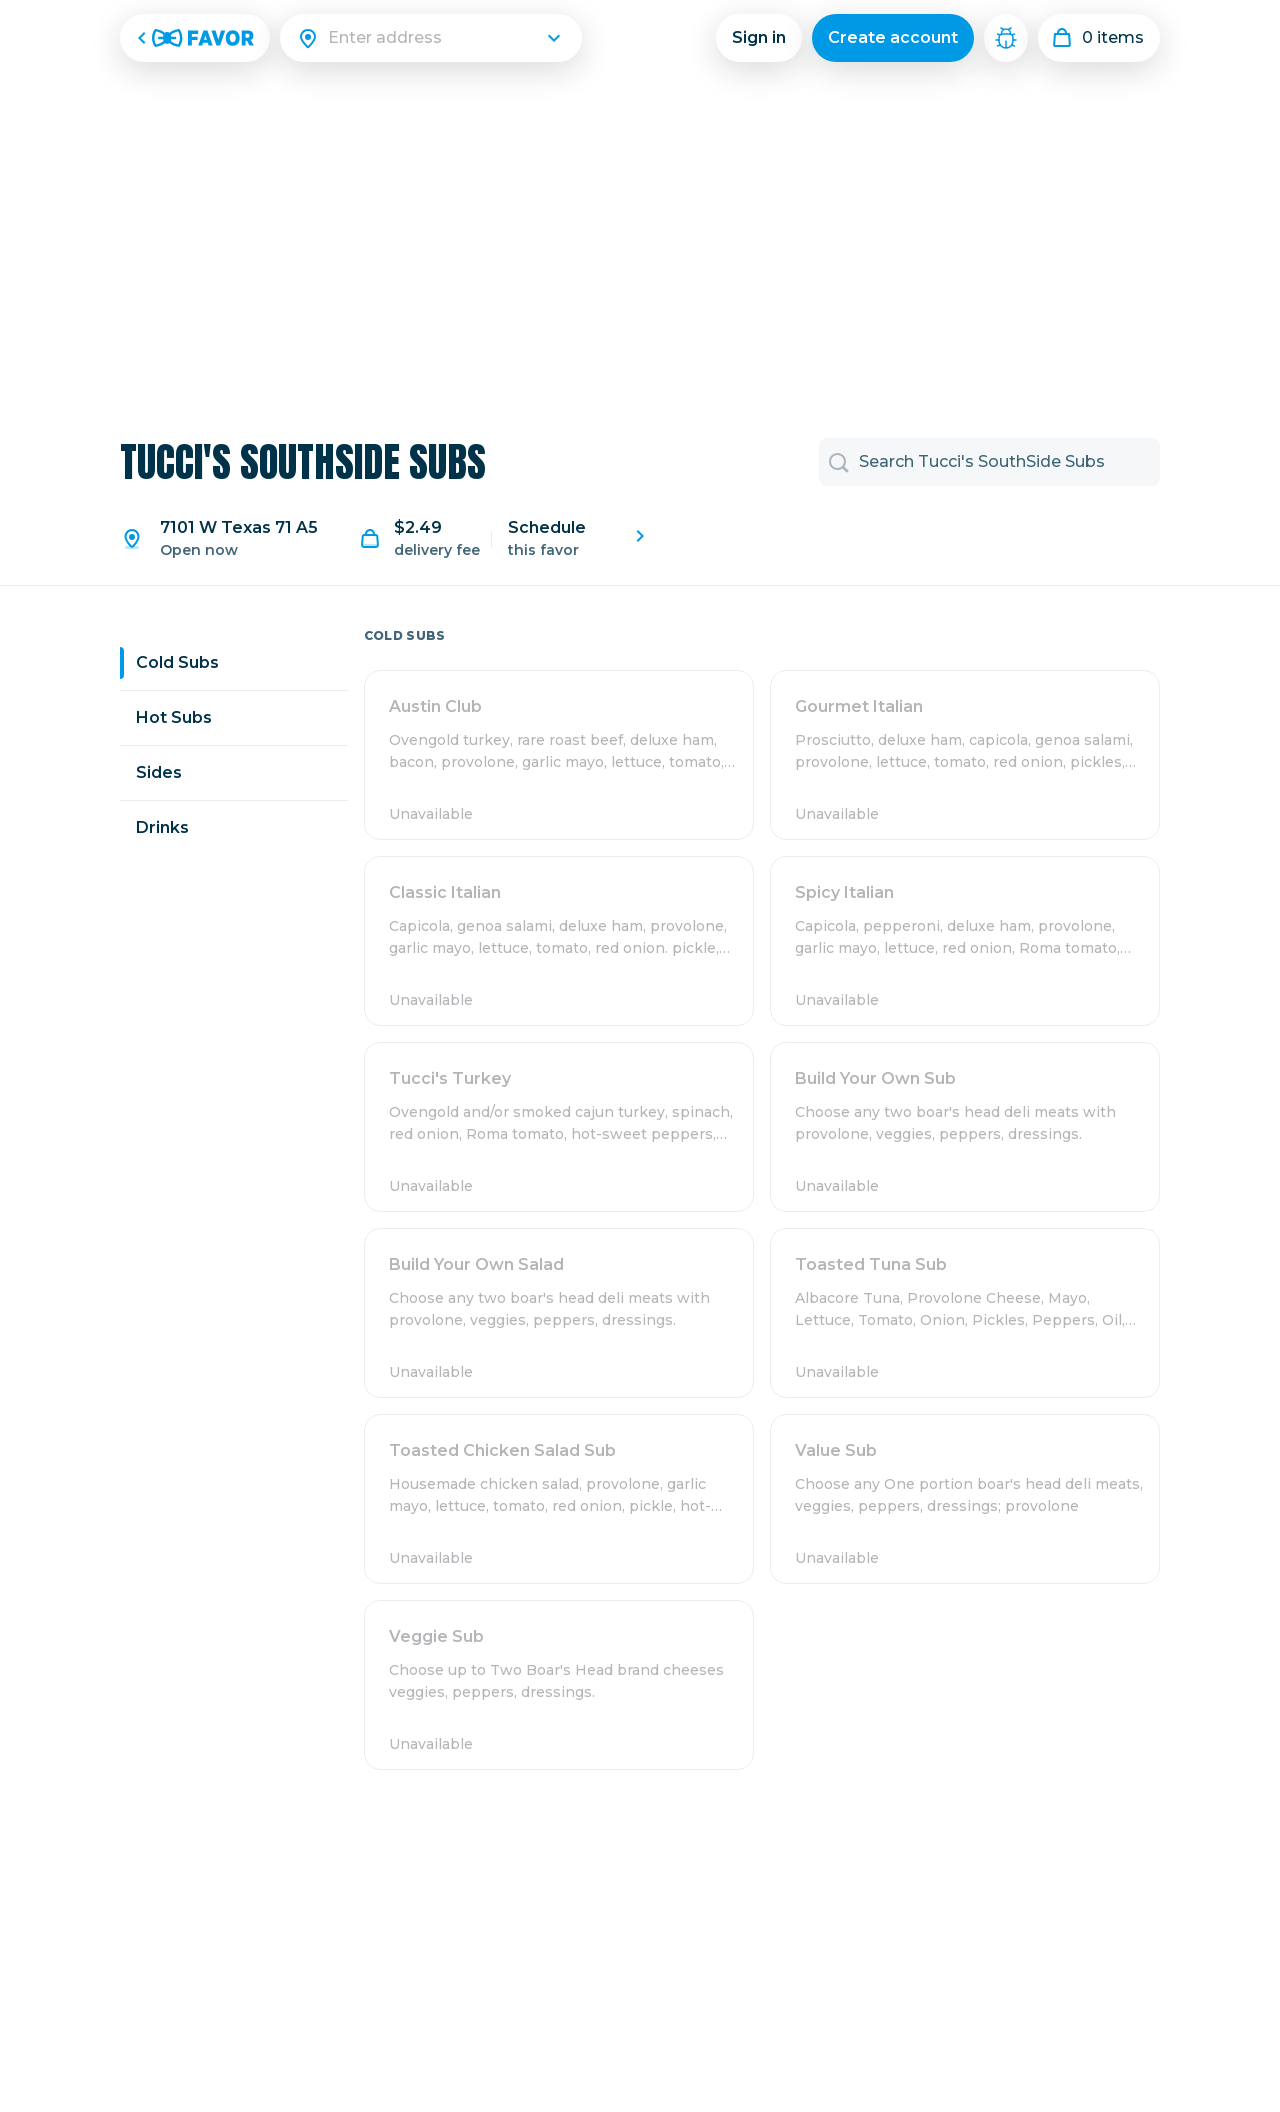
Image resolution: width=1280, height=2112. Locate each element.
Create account (893, 37)
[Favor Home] (195, 38)
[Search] (443, 38)
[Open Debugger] (1006, 38)
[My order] (1099, 38)
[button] (559, 755)
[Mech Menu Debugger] (1006, 38)
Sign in (759, 37)
